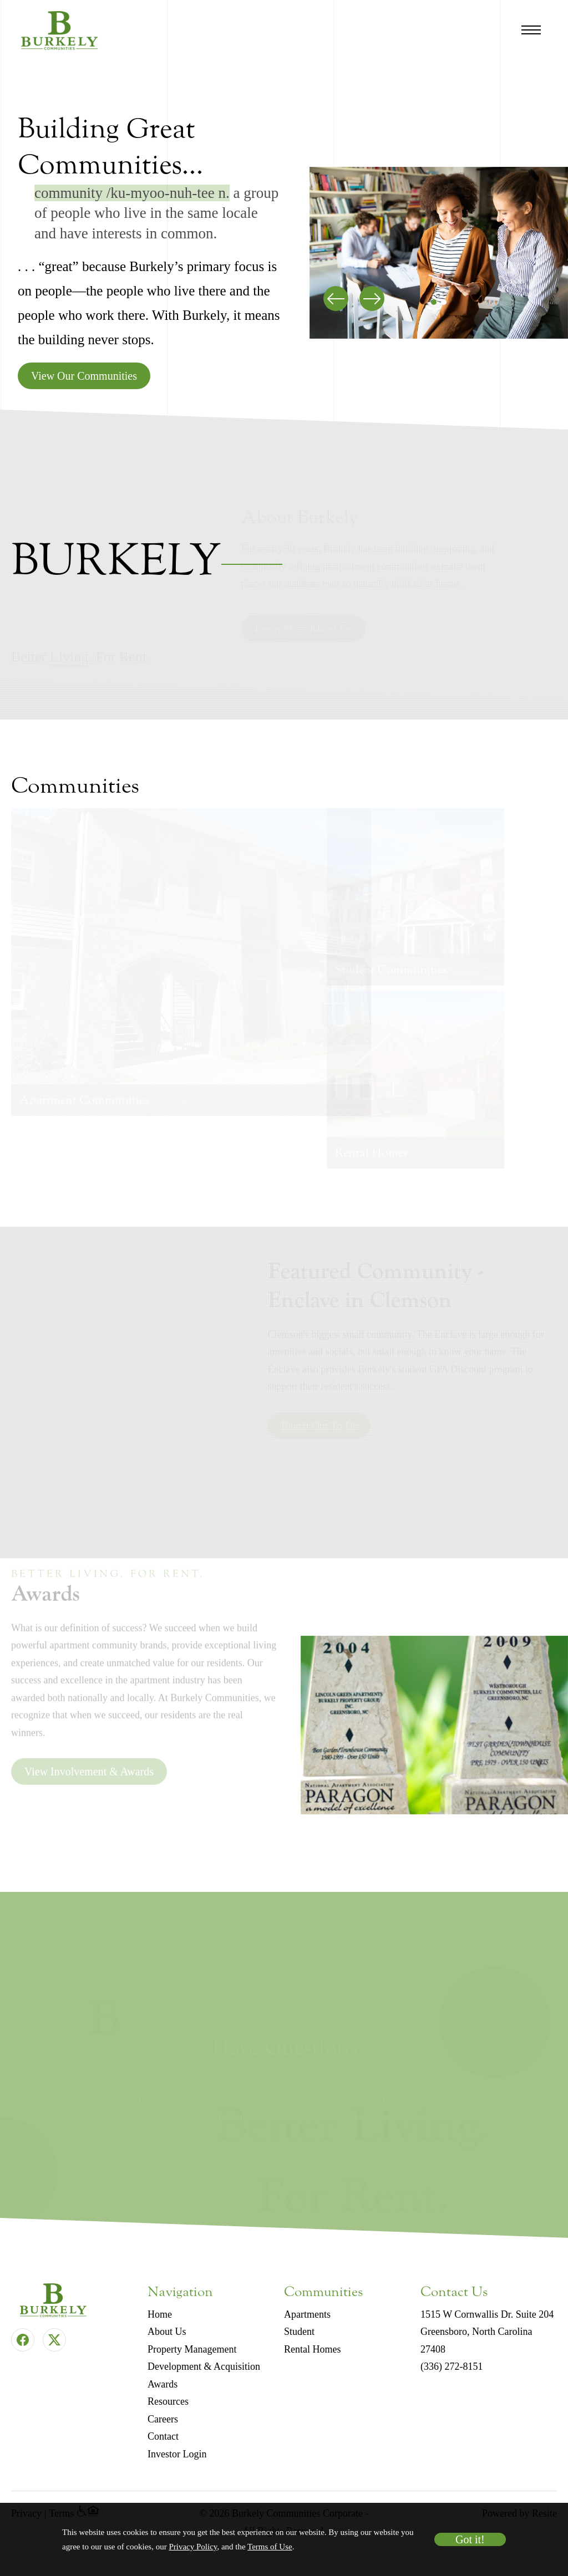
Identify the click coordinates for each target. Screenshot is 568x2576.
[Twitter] (54, 2339)
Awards (163, 2384)
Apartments (307, 2314)
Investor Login (177, 2454)
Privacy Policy (193, 2546)
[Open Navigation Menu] (531, 30)
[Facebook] (22, 2339)
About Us (167, 2331)
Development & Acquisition (204, 2366)
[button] (434, 302)
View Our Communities (84, 376)
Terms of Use (269, 2546)
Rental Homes (312, 2349)
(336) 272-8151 (451, 2366)
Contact (163, 2436)
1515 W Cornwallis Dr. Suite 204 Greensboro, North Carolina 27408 (487, 2332)
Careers (163, 2419)
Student (299, 2331)
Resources (168, 2401)
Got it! (470, 2539)
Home (160, 2314)
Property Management (192, 2349)
